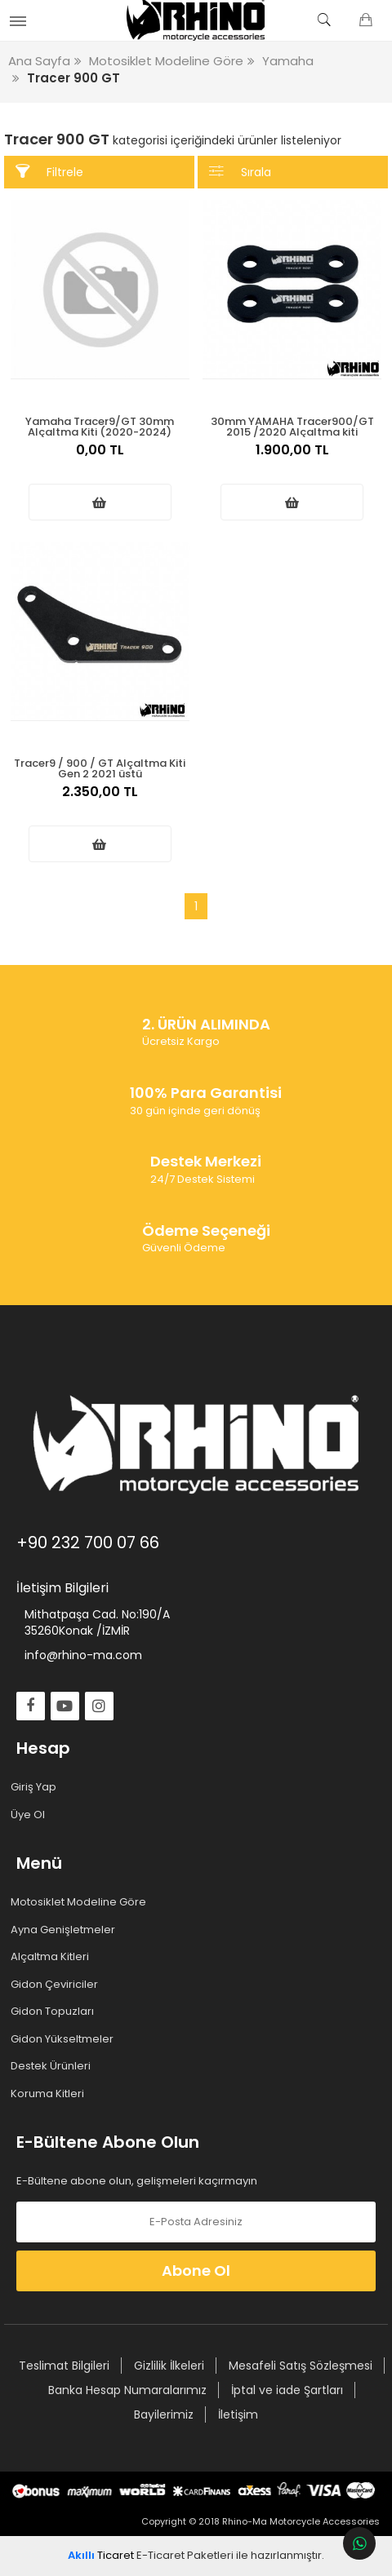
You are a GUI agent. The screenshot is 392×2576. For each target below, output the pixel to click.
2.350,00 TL (100, 800)
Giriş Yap (36, 1787)
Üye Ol (30, 1815)
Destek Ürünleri (53, 2066)
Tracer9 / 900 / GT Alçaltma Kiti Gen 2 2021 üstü (99, 767)
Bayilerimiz (164, 2414)
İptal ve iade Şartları (287, 2390)
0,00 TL (100, 458)
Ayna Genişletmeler (65, 1930)
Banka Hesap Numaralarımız (127, 2390)
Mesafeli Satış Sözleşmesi (300, 2365)
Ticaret (101, 2555)
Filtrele (49, 172)
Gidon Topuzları (55, 2011)
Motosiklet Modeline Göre (81, 1902)
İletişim (238, 2414)
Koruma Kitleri (50, 2094)
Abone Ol (196, 2270)
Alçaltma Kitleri (52, 1957)
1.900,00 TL (292, 458)
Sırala (239, 172)
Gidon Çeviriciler (57, 1984)
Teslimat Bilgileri (64, 2365)
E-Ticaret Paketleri (185, 2555)
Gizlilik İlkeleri (169, 2365)
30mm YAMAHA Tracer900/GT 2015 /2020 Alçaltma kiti (292, 425)
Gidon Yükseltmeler (65, 2039)
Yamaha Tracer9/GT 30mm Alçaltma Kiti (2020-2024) (99, 425)
